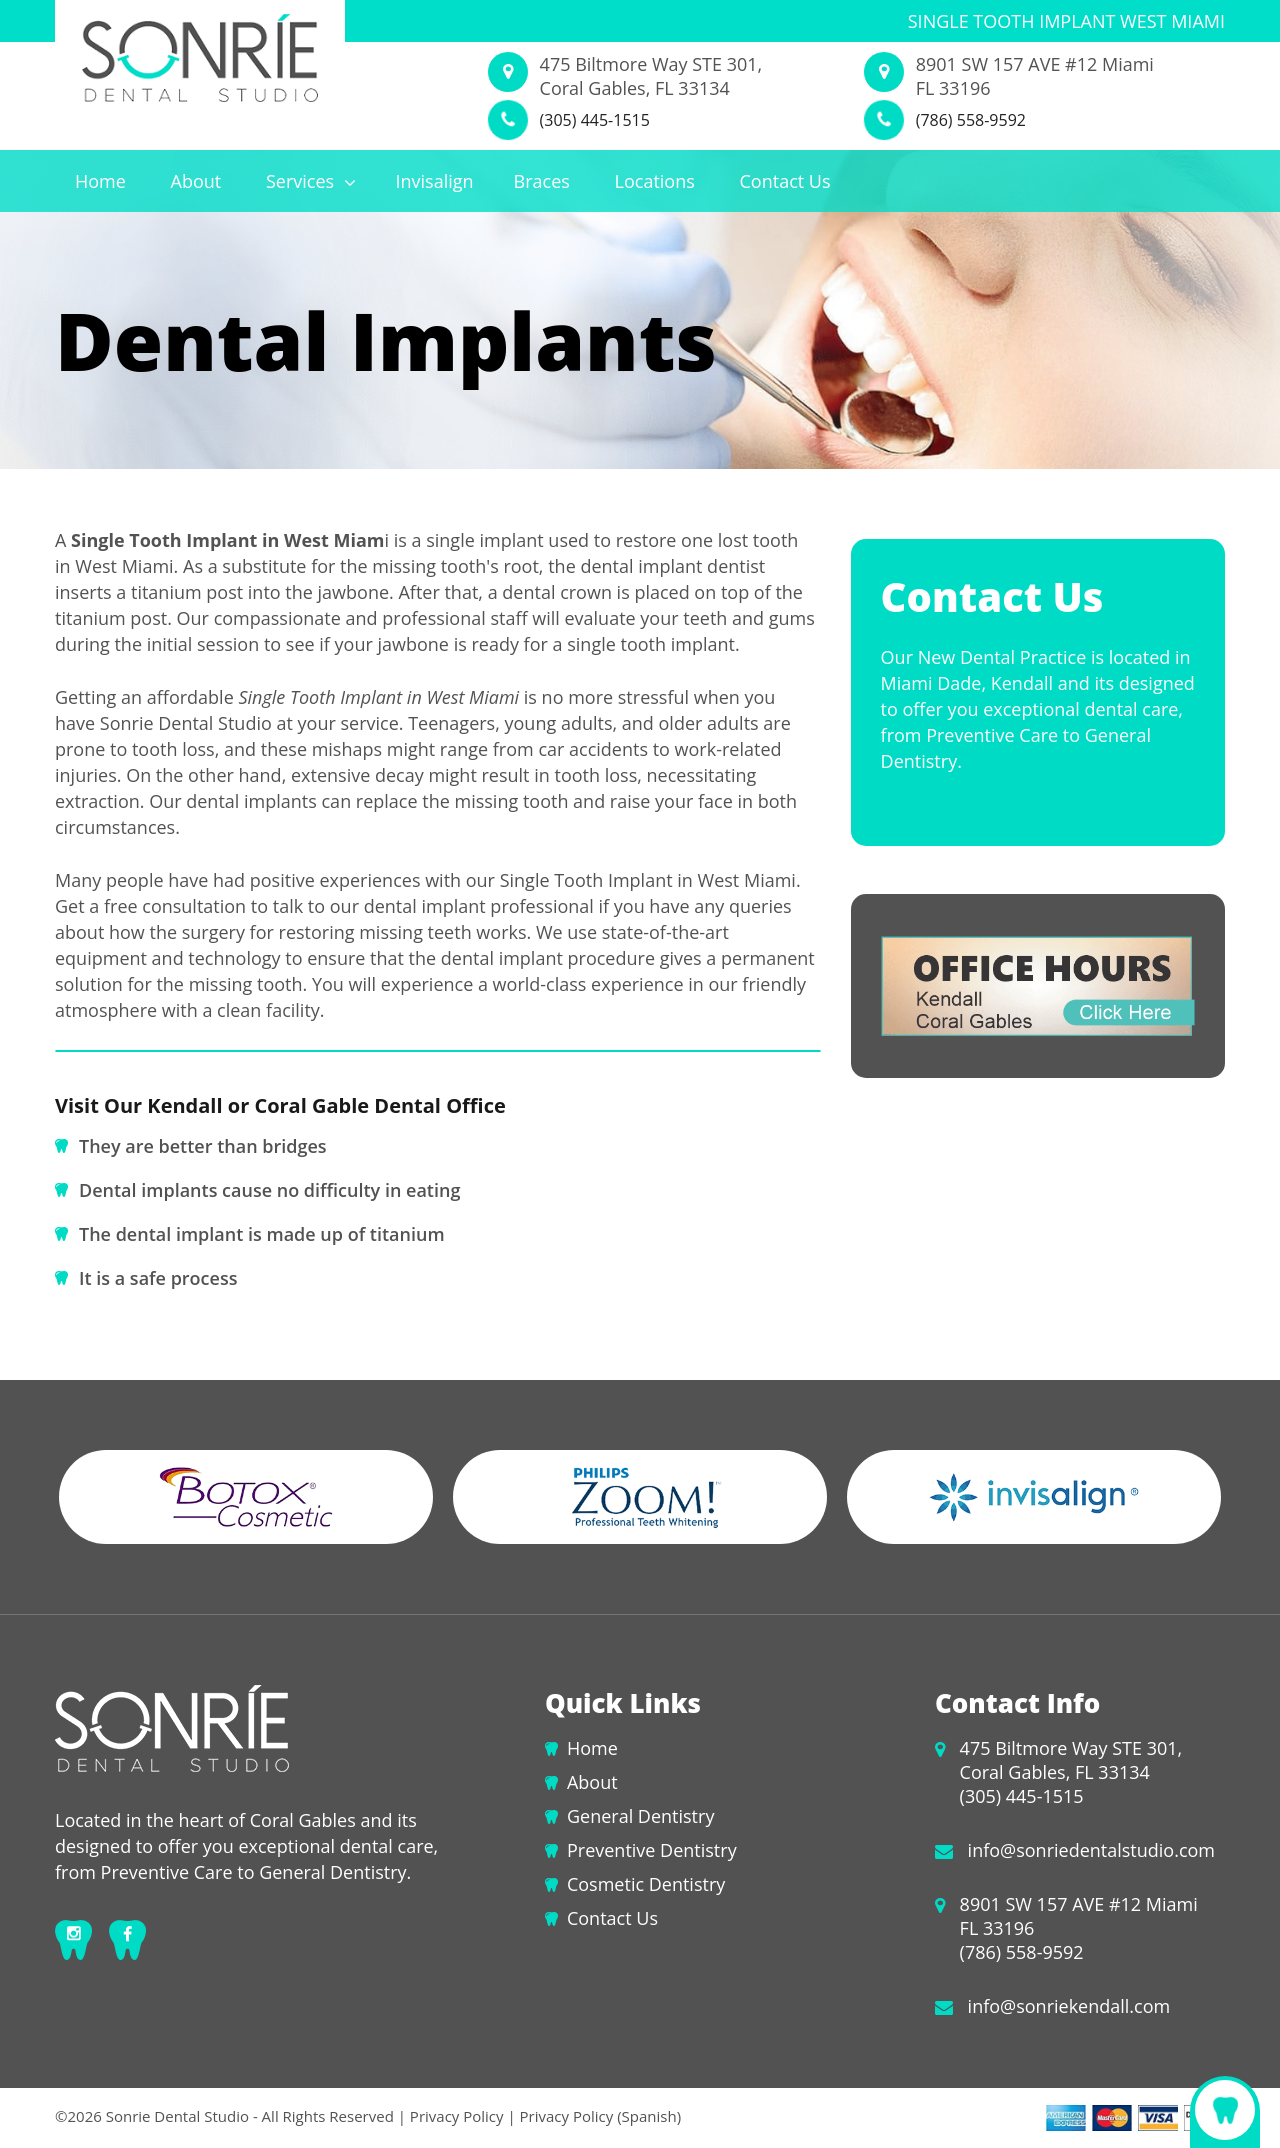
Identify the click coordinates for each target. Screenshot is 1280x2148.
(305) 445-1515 (595, 120)
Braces (542, 181)
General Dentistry (640, 1816)
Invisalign (434, 181)
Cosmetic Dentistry (646, 1884)
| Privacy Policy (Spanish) (593, 2116)
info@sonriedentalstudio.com (1091, 1850)
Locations (655, 181)
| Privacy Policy (451, 2116)
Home (100, 181)
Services (311, 181)
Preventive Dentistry (652, 1850)
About (196, 181)
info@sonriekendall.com (1069, 2006)
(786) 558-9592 (971, 120)
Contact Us (785, 181)
